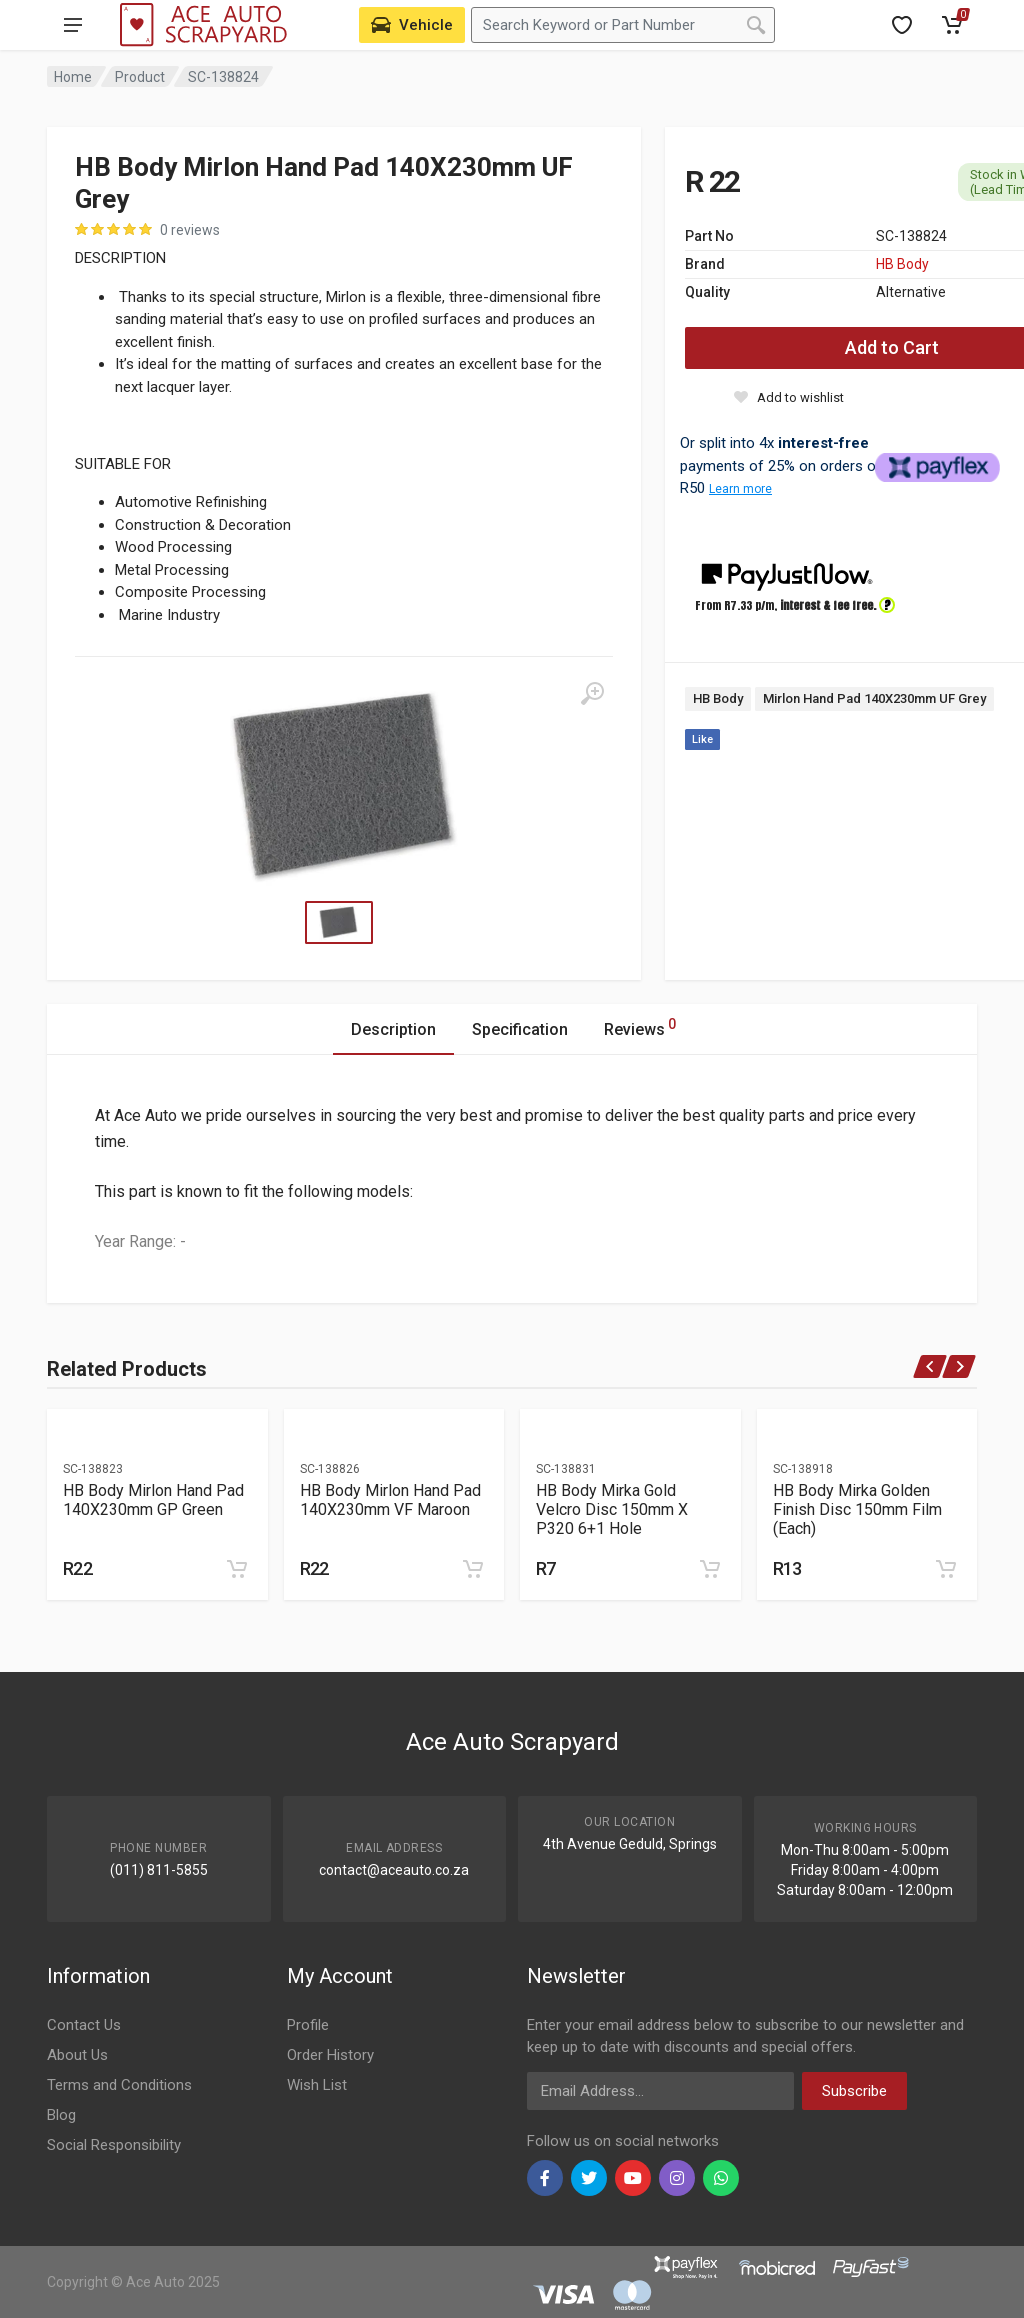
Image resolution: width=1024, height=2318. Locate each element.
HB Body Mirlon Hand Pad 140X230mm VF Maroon (390, 1500)
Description (393, 1029)
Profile (308, 2025)
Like (702, 739)
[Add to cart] (237, 1569)
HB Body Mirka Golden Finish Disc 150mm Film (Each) (857, 1509)
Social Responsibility (114, 2145)
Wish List (317, 2085)
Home (73, 77)
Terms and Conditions (119, 2085)
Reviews (640, 1026)
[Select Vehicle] (412, 25)
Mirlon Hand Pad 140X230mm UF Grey (874, 698)
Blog (61, 2115)
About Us (77, 2055)
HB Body (902, 264)
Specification (520, 1029)
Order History (330, 2055)
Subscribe (854, 2091)
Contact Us (84, 2025)
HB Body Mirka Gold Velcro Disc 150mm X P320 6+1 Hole (612, 1509)
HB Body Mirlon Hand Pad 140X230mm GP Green (153, 1500)
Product (140, 77)
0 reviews (190, 230)
